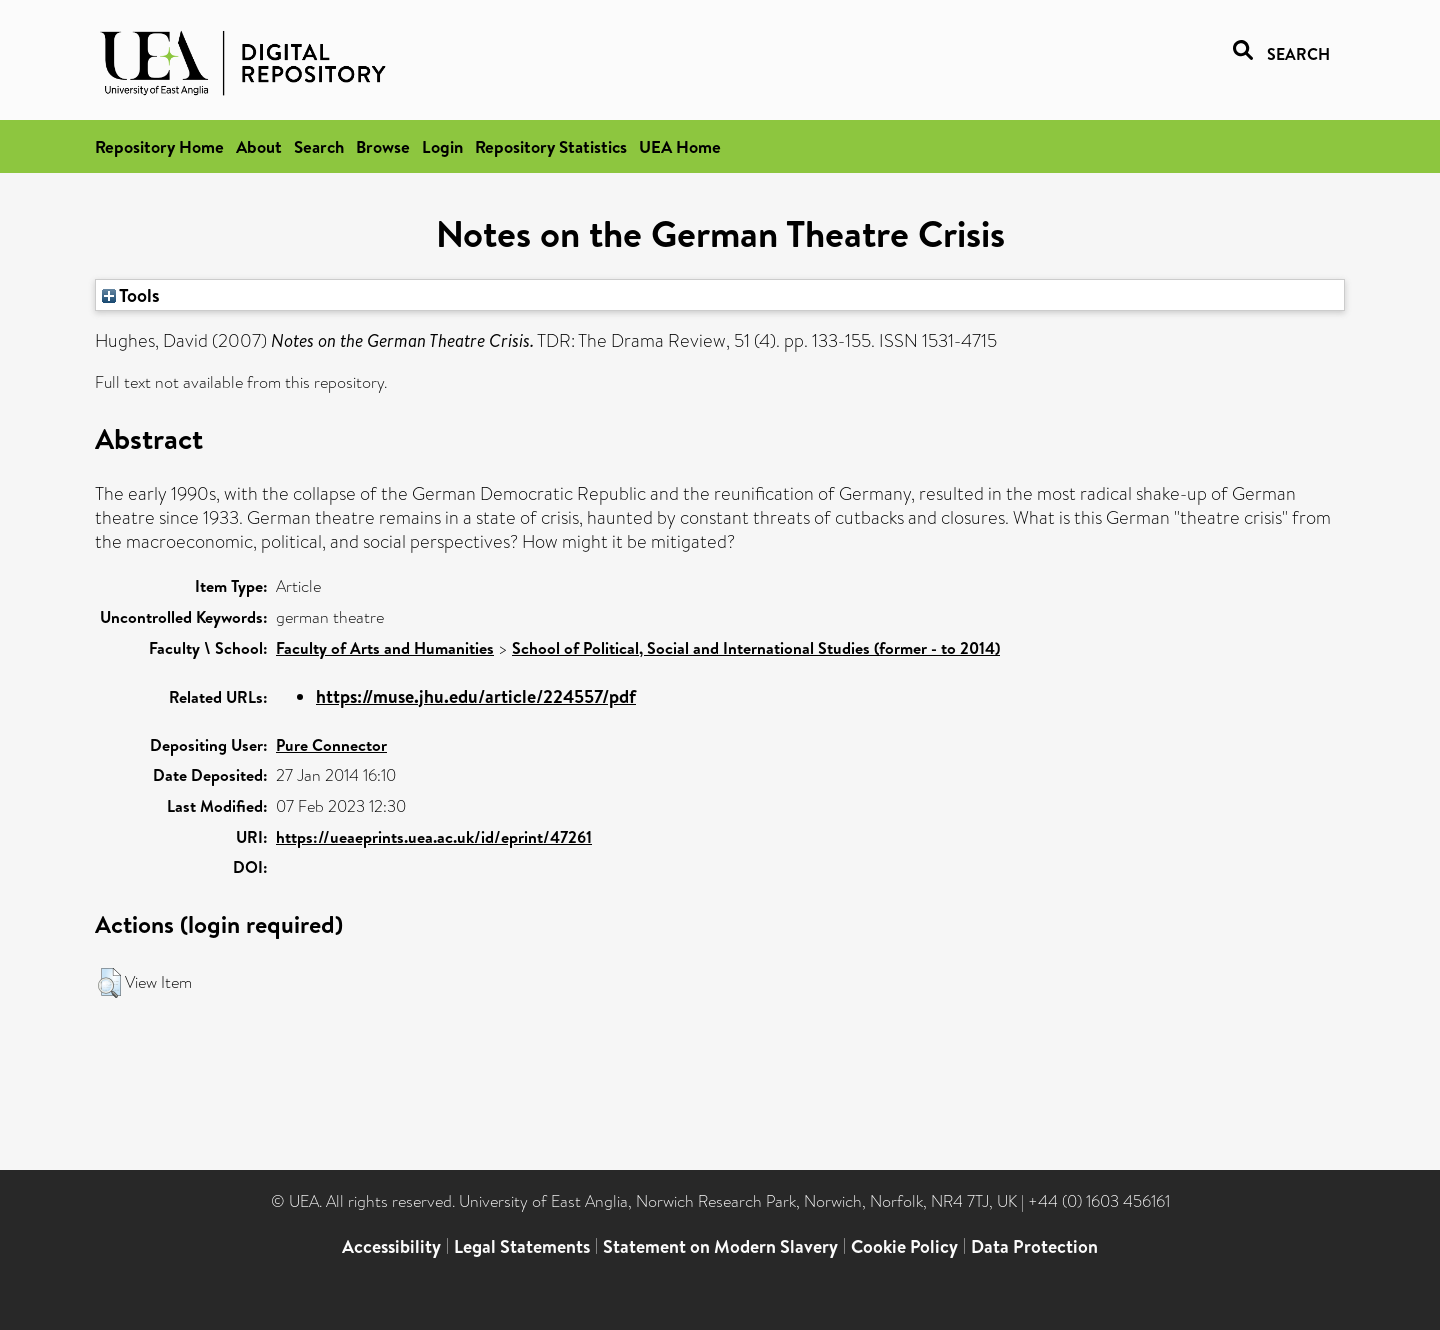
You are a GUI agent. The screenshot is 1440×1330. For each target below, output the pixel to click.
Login (442, 146)
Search (319, 146)
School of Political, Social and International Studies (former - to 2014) (756, 648)
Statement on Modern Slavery (720, 1246)
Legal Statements (522, 1246)
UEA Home (680, 146)
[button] (109, 983)
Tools (131, 295)
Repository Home (159, 146)
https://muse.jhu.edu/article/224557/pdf (476, 696)
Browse (383, 146)
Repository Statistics (551, 146)
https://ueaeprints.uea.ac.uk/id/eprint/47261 (434, 837)
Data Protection (1034, 1246)
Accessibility (391, 1246)
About (259, 146)
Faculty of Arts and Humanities (385, 648)
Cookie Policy (904, 1246)
